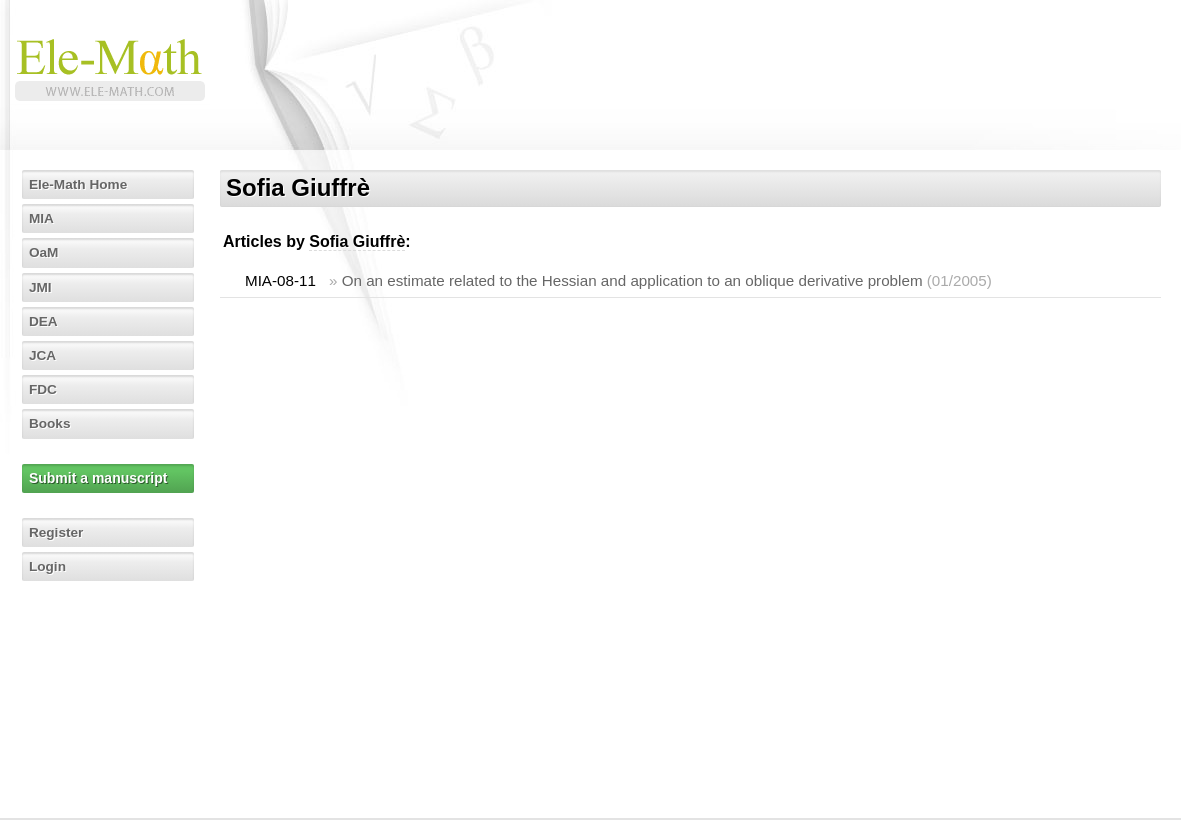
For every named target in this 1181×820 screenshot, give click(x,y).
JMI (41, 287)
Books (51, 423)
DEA (45, 321)
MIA (43, 218)
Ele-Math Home (80, 184)
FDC (44, 389)
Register (58, 532)
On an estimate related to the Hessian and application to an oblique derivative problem (632, 280)
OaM (45, 252)
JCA (44, 355)
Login (49, 566)
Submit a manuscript (99, 478)
